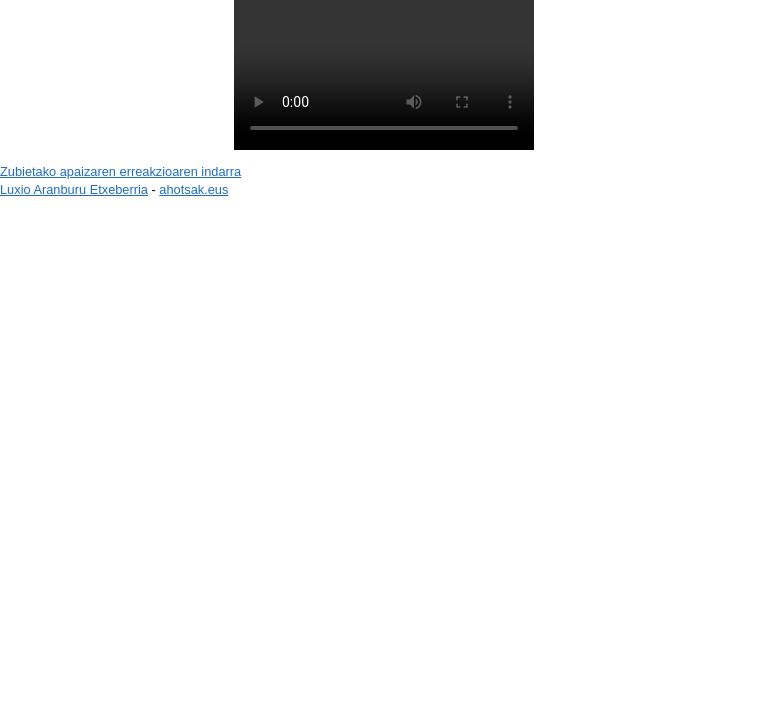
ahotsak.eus (193, 189)
